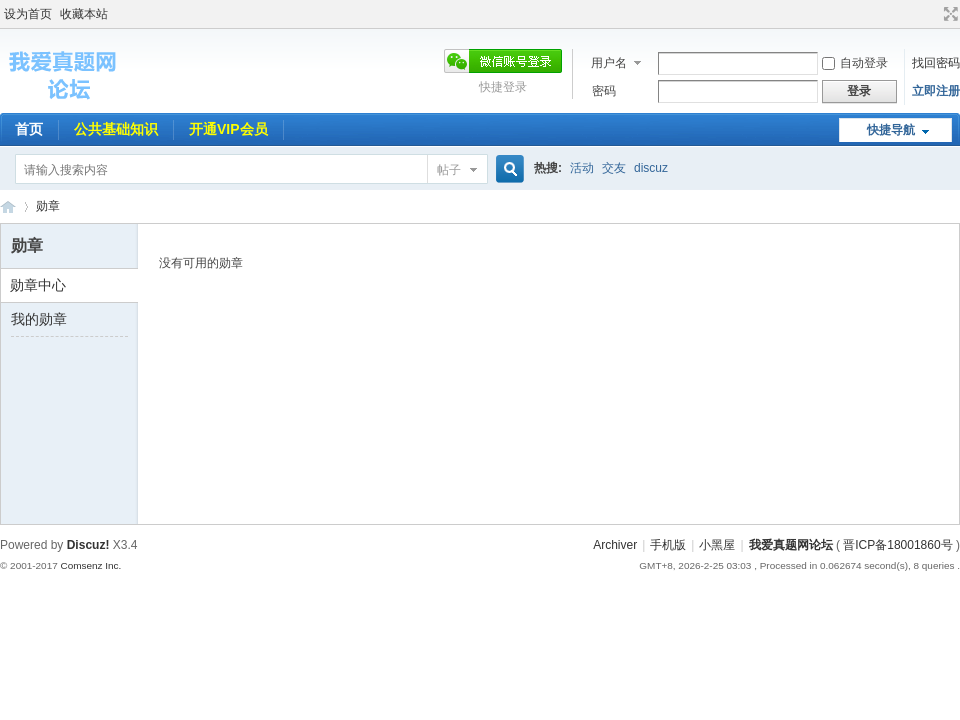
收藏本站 (84, 14)
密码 (604, 91)
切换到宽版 (948, 14)
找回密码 (936, 63)
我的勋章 (39, 319)
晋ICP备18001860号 (897, 545)
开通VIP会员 (228, 129)
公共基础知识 (116, 129)
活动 (582, 168)
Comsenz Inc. (90, 565)
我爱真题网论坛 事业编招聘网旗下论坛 (8, 206)
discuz (651, 168)
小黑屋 (717, 545)
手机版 (668, 545)
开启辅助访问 (932, 14)
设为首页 (28, 14)
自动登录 (855, 63)
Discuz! (88, 545)
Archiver (615, 545)
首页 (29, 129)
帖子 (449, 170)
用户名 (609, 63)
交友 (614, 168)
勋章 (48, 206)
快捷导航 (891, 130)
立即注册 (936, 91)
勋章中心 (38, 285)
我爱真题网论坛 (791, 545)
